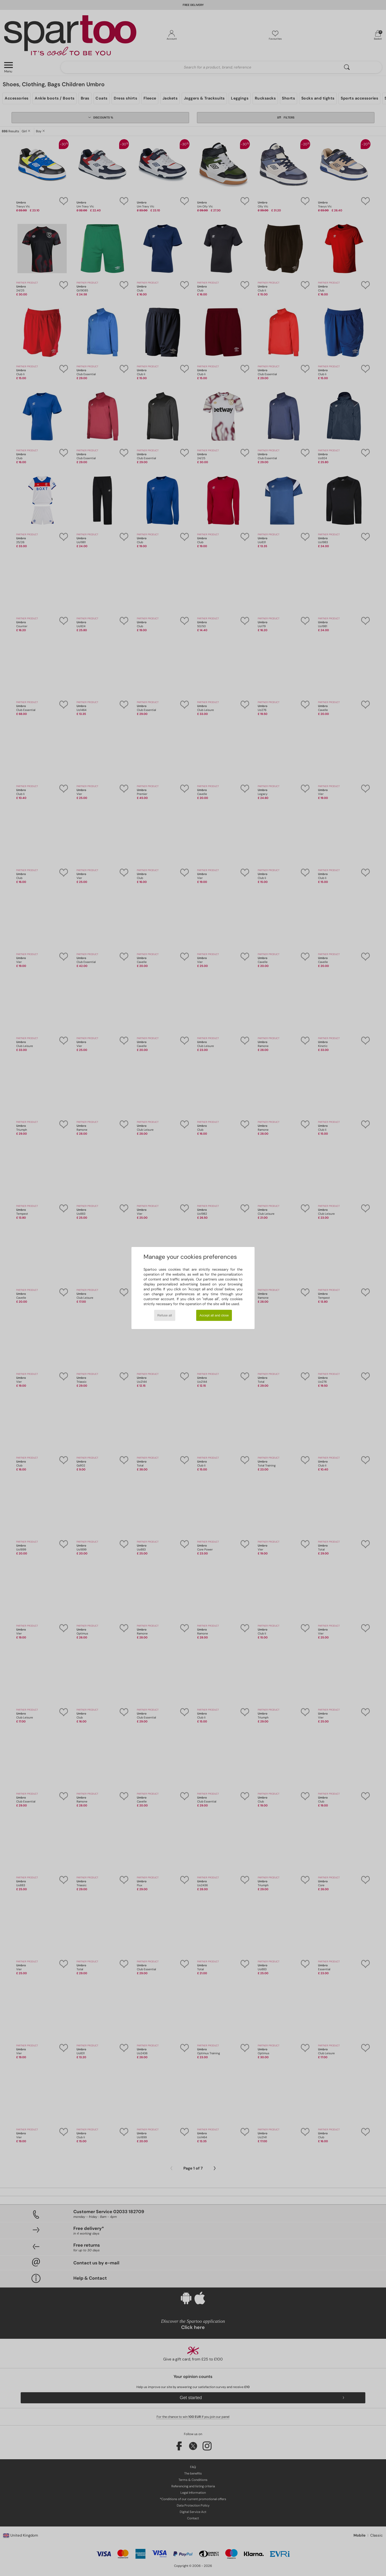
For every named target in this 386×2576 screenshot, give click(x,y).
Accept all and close (214, 1315)
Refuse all (164, 1315)
